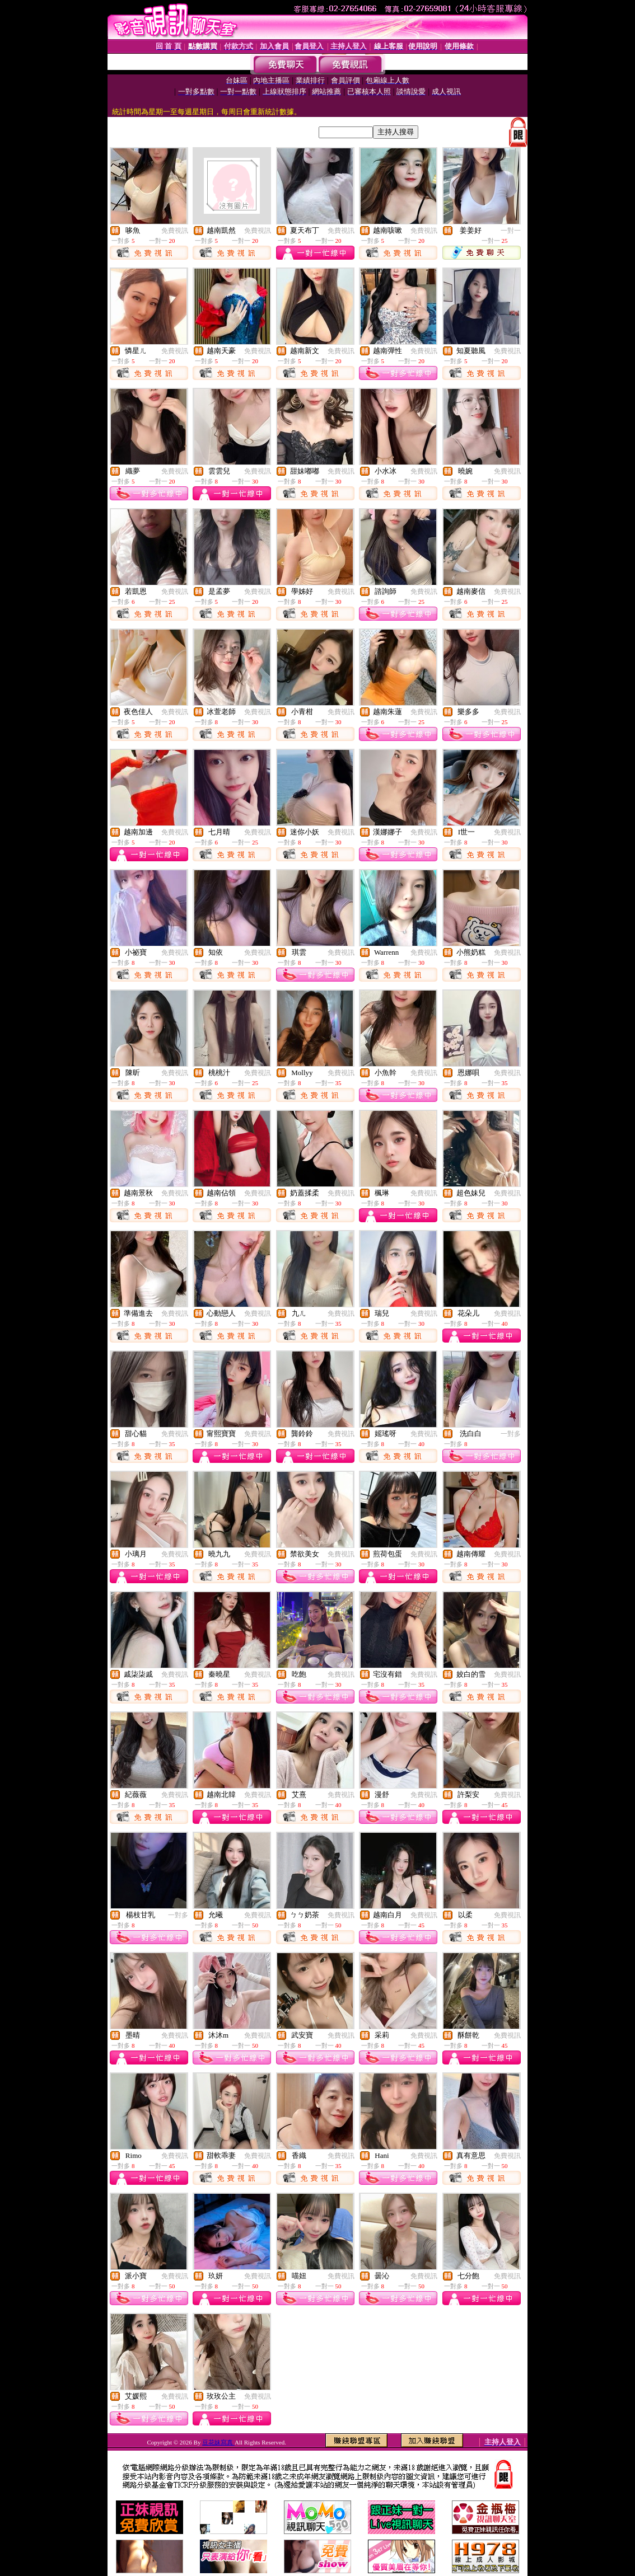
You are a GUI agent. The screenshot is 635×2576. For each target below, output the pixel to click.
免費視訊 (174, 230)
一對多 (511, 1434)
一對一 (511, 230)
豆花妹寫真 (218, 2442)
